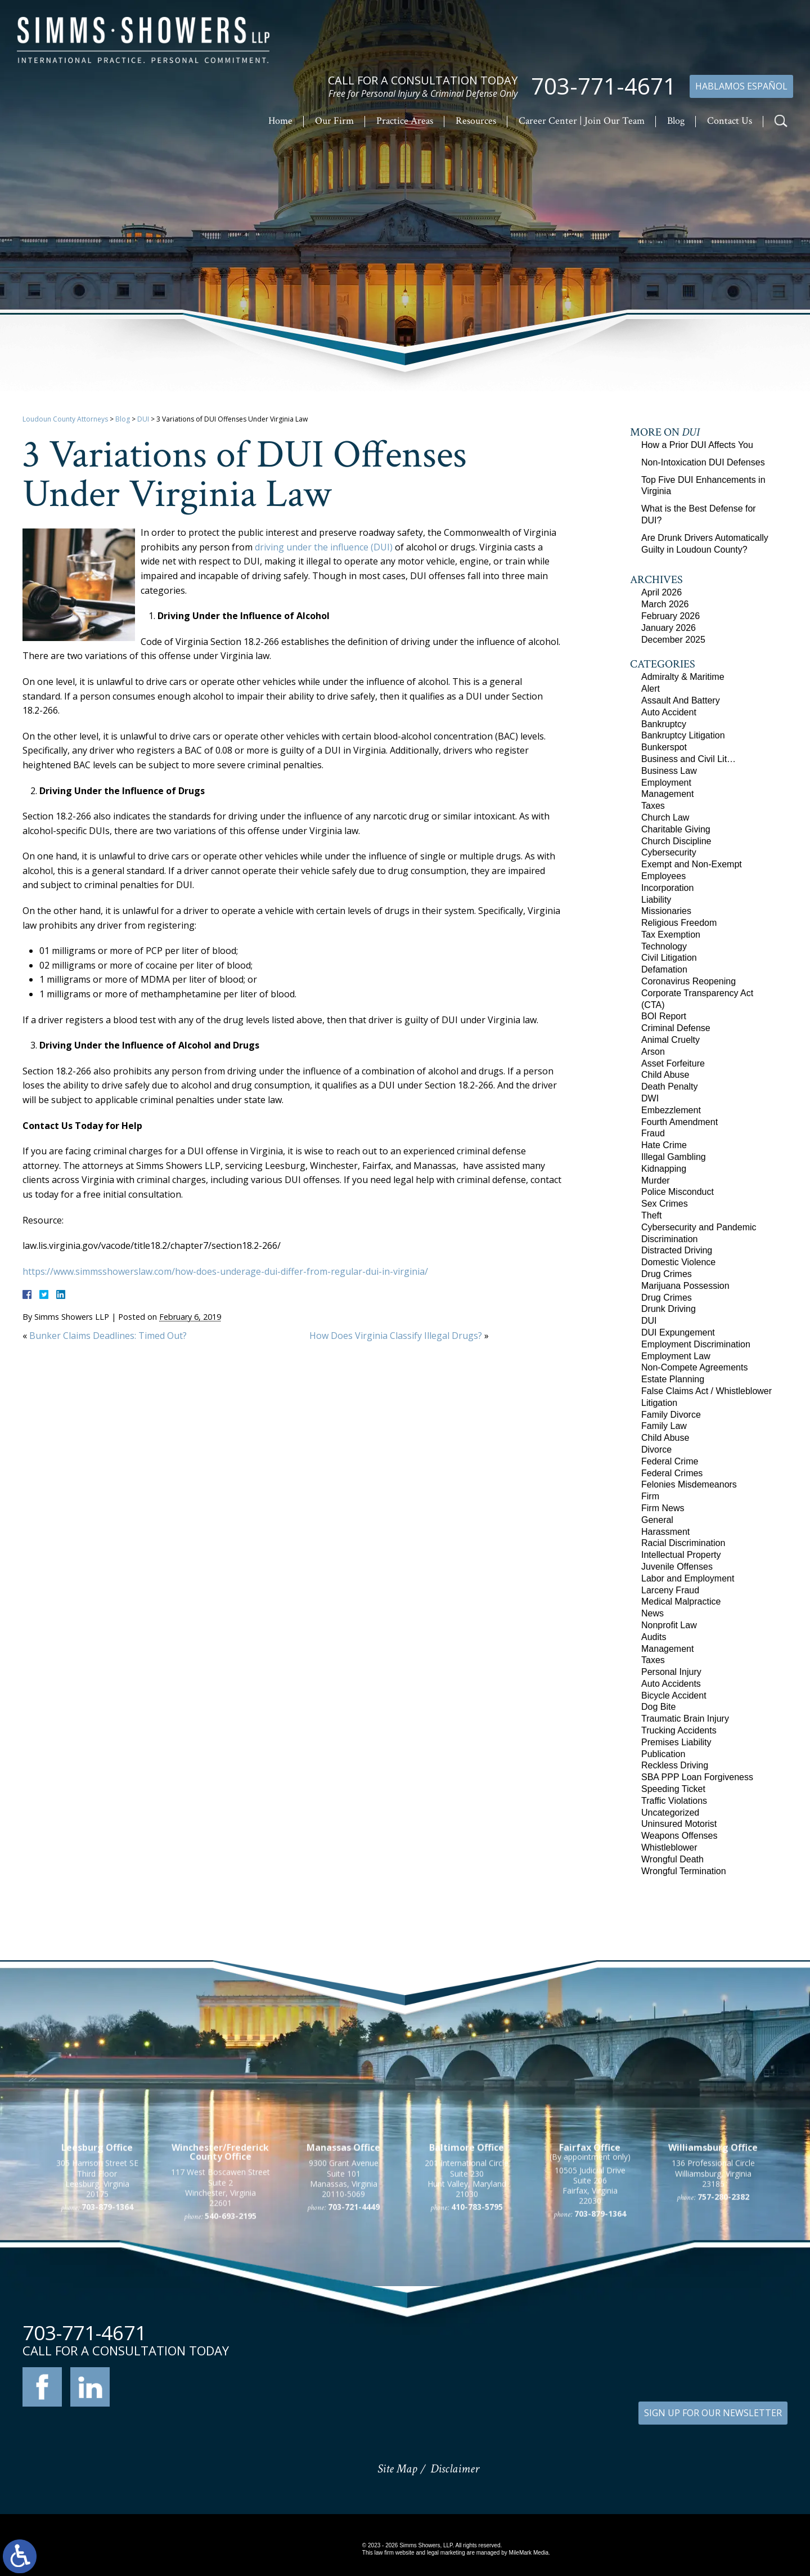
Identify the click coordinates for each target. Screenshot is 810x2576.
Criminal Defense (675, 1028)
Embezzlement (671, 1110)
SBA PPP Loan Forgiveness (697, 1777)
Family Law (664, 1426)
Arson (653, 1051)
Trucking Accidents (679, 1730)
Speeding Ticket (673, 1789)
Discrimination (669, 1239)
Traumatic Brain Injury (685, 1718)
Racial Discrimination (683, 1543)
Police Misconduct (677, 1192)
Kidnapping (663, 1168)
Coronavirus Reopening (688, 981)
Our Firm (334, 121)
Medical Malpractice (681, 1601)
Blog (676, 121)
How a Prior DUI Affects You (697, 445)
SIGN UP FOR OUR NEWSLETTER (713, 2413)
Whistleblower (669, 1847)
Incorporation (667, 888)
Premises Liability (676, 1742)
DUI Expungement (678, 1332)
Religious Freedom (679, 923)
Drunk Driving (668, 1309)
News (652, 1613)
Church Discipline (676, 841)
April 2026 (661, 592)
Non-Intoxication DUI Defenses (703, 462)
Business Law (669, 771)
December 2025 (673, 639)
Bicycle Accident (673, 1695)
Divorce (656, 1449)
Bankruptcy (663, 724)
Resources (476, 121)
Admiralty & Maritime (682, 677)
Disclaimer (454, 2469)
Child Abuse (665, 1074)
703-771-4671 (603, 86)
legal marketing (446, 2553)
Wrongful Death (672, 1859)
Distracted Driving (676, 1250)
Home (280, 121)
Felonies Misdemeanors (689, 1484)
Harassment (665, 1531)
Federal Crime (669, 1461)
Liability (656, 899)
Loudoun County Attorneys (65, 419)
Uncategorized (670, 1812)
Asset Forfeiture (673, 1063)
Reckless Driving (674, 1765)
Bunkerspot (664, 747)
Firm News (662, 1508)
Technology (664, 946)
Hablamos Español (741, 86)
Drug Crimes (666, 1274)
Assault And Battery (680, 700)
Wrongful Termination (683, 1871)
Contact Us (729, 121)
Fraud (653, 1133)
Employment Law (675, 1356)
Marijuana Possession (685, 1286)
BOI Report (663, 1016)
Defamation (664, 969)
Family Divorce (671, 1414)
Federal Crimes (672, 1473)
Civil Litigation (669, 957)
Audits (653, 1637)
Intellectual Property (681, 1555)
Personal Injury (671, 1672)
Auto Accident (668, 712)
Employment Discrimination (695, 1344)
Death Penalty (669, 1086)
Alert (650, 688)
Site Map (397, 2469)
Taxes (653, 805)
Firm (650, 1496)
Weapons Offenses (679, 1835)
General (657, 1520)
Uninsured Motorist (679, 1824)
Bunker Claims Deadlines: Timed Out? (108, 1335)
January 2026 (668, 628)
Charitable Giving (675, 829)
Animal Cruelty (670, 1040)
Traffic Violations (674, 1801)
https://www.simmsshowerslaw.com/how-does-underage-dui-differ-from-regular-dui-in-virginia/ (225, 1271)
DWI (650, 1098)
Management (667, 794)
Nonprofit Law (669, 1625)
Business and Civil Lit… (688, 759)
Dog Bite (658, 1707)
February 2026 (670, 616)
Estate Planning (672, 1379)
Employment (666, 782)
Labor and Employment (687, 1578)
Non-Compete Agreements (694, 1367)
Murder (655, 1180)
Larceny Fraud (670, 1590)
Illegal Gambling (673, 1157)
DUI (143, 419)
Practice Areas (404, 121)
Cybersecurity (668, 852)
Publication (663, 1754)
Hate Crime (664, 1145)
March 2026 (665, 604)
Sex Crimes (664, 1203)
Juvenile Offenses (677, 1566)
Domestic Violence (678, 1262)
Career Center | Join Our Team (582, 121)
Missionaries (666, 911)
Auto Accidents (671, 1683)
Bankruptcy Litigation (683, 735)
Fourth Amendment (679, 1122)
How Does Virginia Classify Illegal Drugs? (395, 1335)
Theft (651, 1215)
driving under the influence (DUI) (324, 547)
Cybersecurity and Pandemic (699, 1227)
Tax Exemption (670, 934)
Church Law (665, 817)
